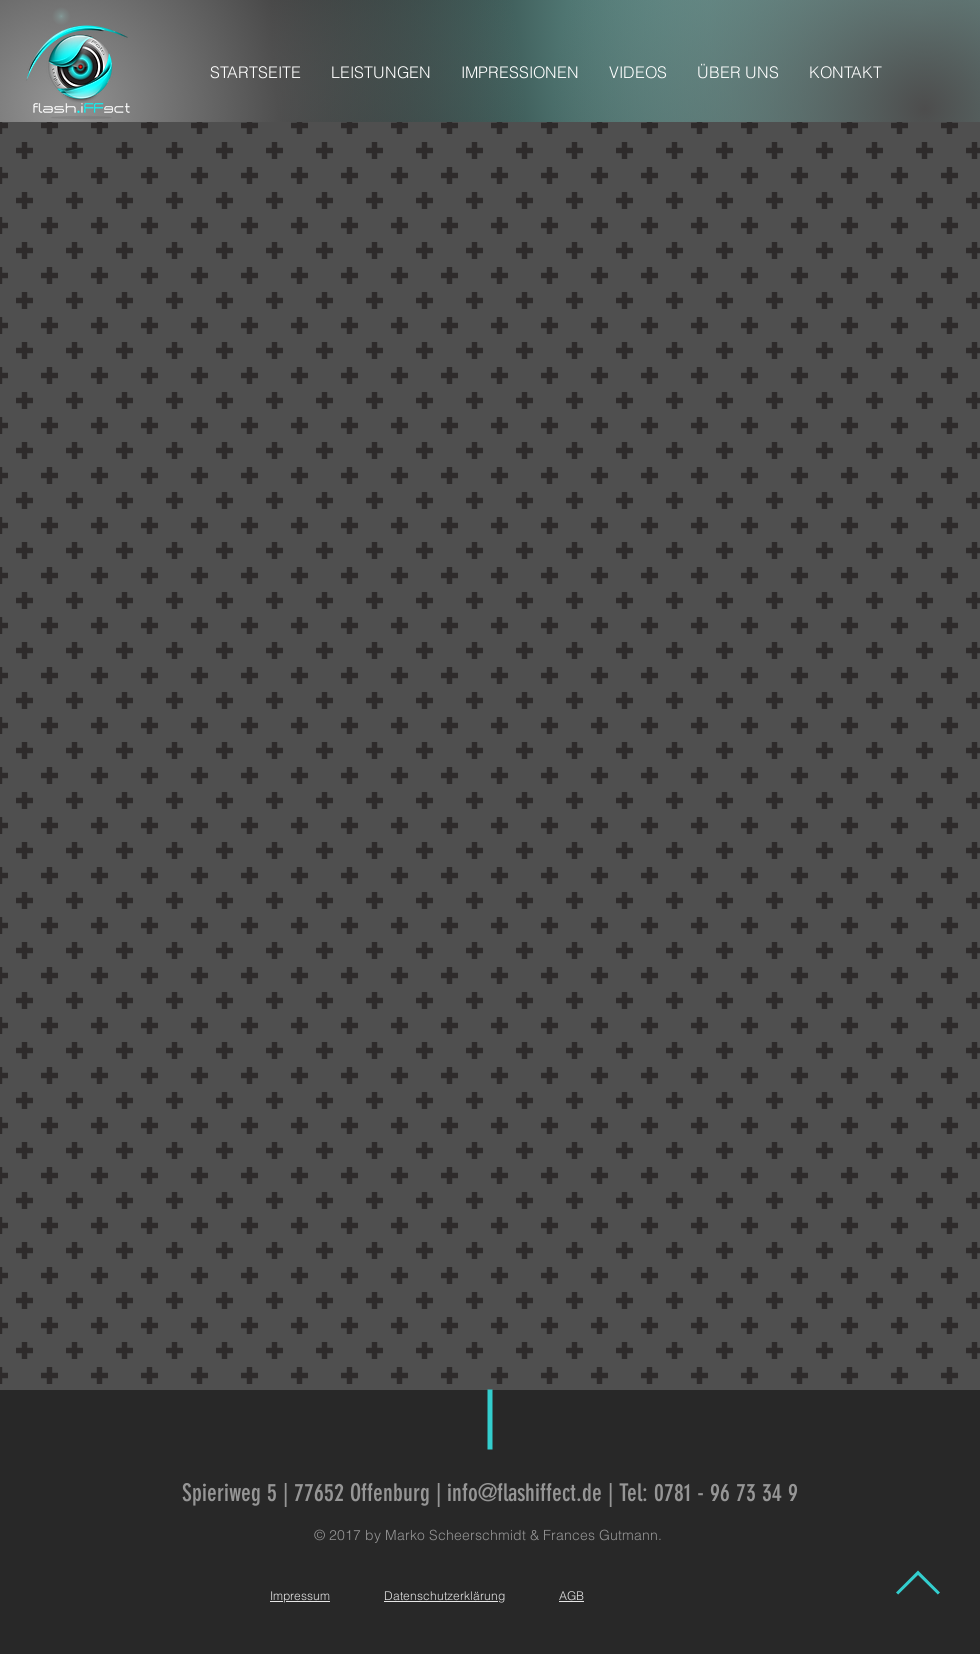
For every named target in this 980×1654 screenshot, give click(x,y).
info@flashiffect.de (524, 1493)
